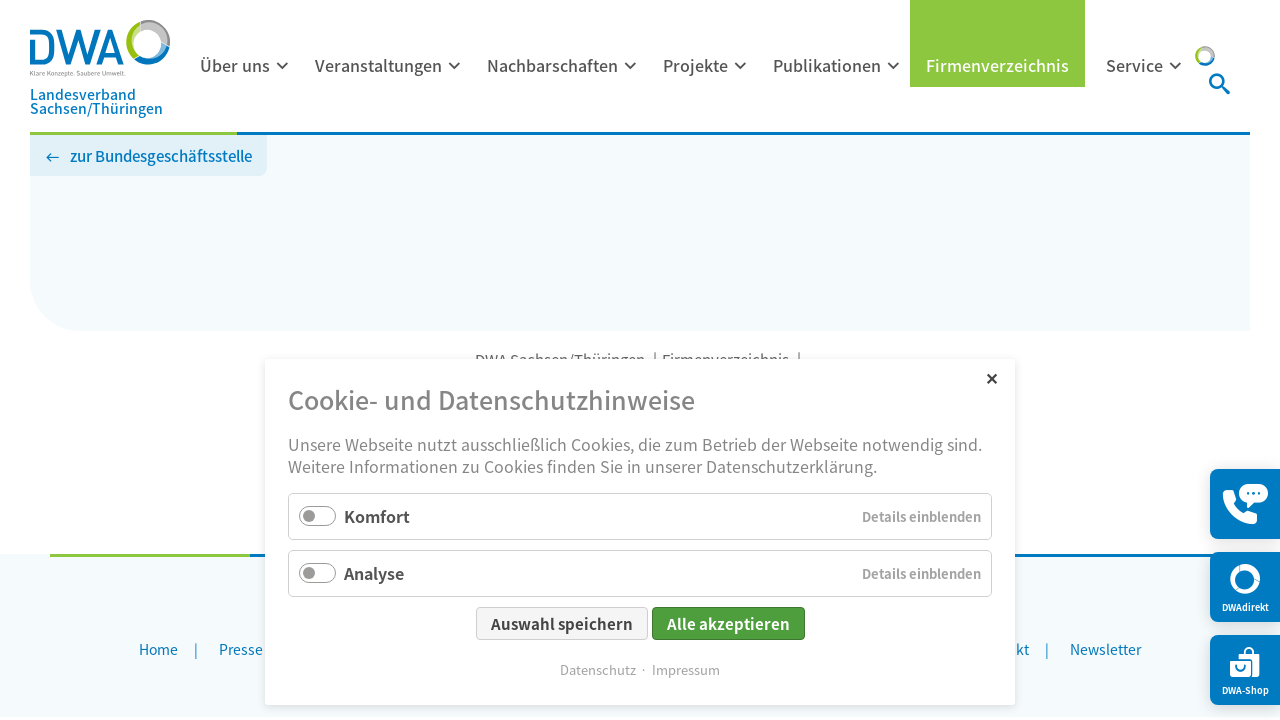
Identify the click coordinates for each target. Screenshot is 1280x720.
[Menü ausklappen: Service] (1176, 66)
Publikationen (827, 65)
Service (1134, 65)
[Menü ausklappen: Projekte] (741, 66)
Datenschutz (598, 669)
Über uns (235, 65)
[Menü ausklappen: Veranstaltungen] (455, 66)
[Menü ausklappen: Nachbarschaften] (631, 66)
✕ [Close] (991, 377)
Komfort (377, 516)
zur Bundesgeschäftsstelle (161, 155)
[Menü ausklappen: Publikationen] (894, 66)
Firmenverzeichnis (997, 65)
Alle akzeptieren (728, 623)
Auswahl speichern (562, 623)
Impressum (686, 669)
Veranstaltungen (378, 65)
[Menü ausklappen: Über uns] (283, 66)
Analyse (374, 573)
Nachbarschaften (552, 65)
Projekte (695, 65)
